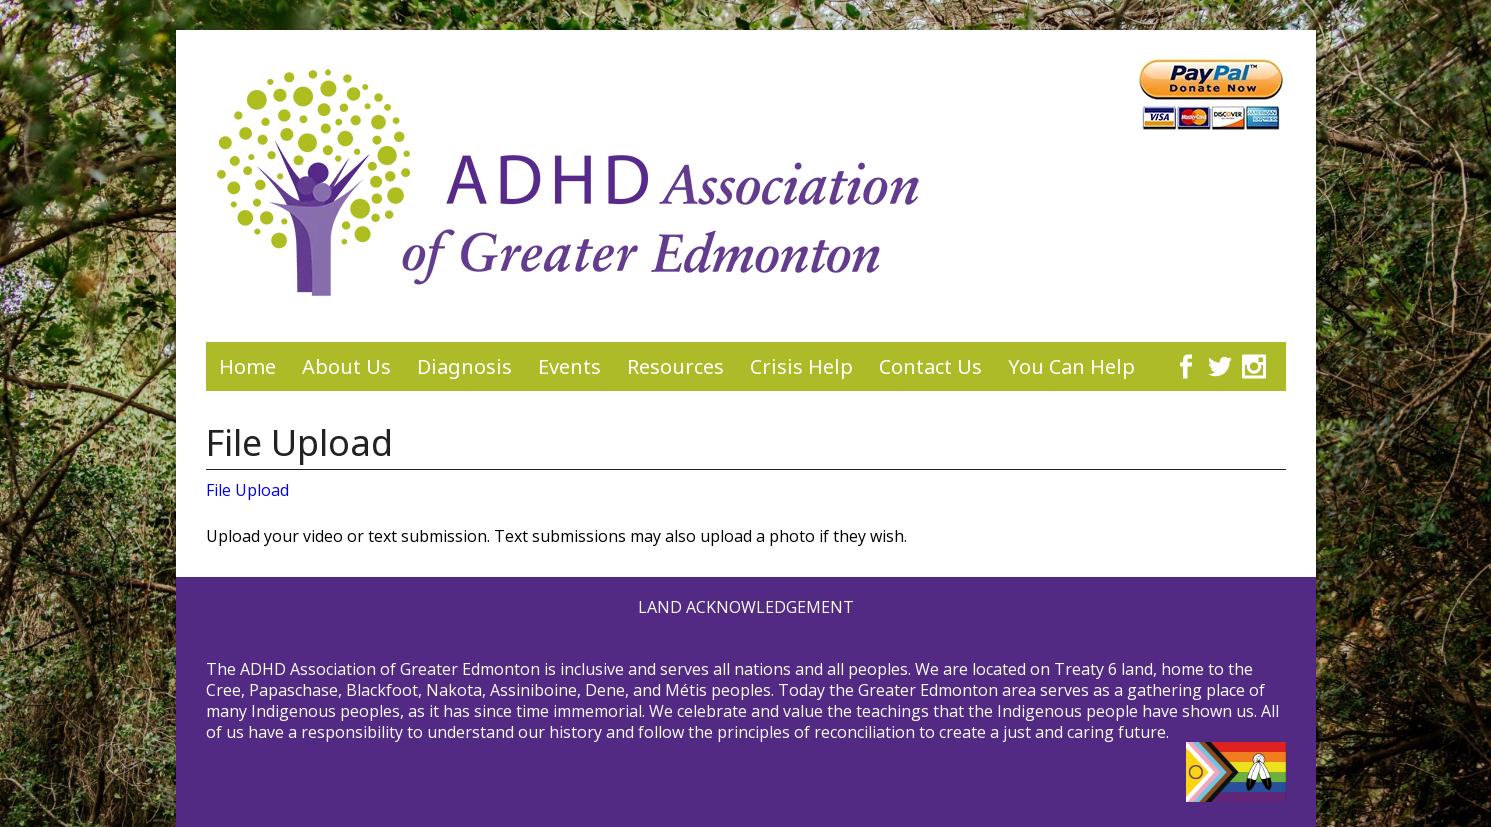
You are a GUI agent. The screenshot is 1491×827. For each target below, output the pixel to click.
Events (569, 366)
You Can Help (1071, 366)
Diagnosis (464, 366)
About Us (346, 366)
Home (247, 366)
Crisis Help (801, 366)
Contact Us (930, 366)
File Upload (247, 490)
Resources (675, 366)
